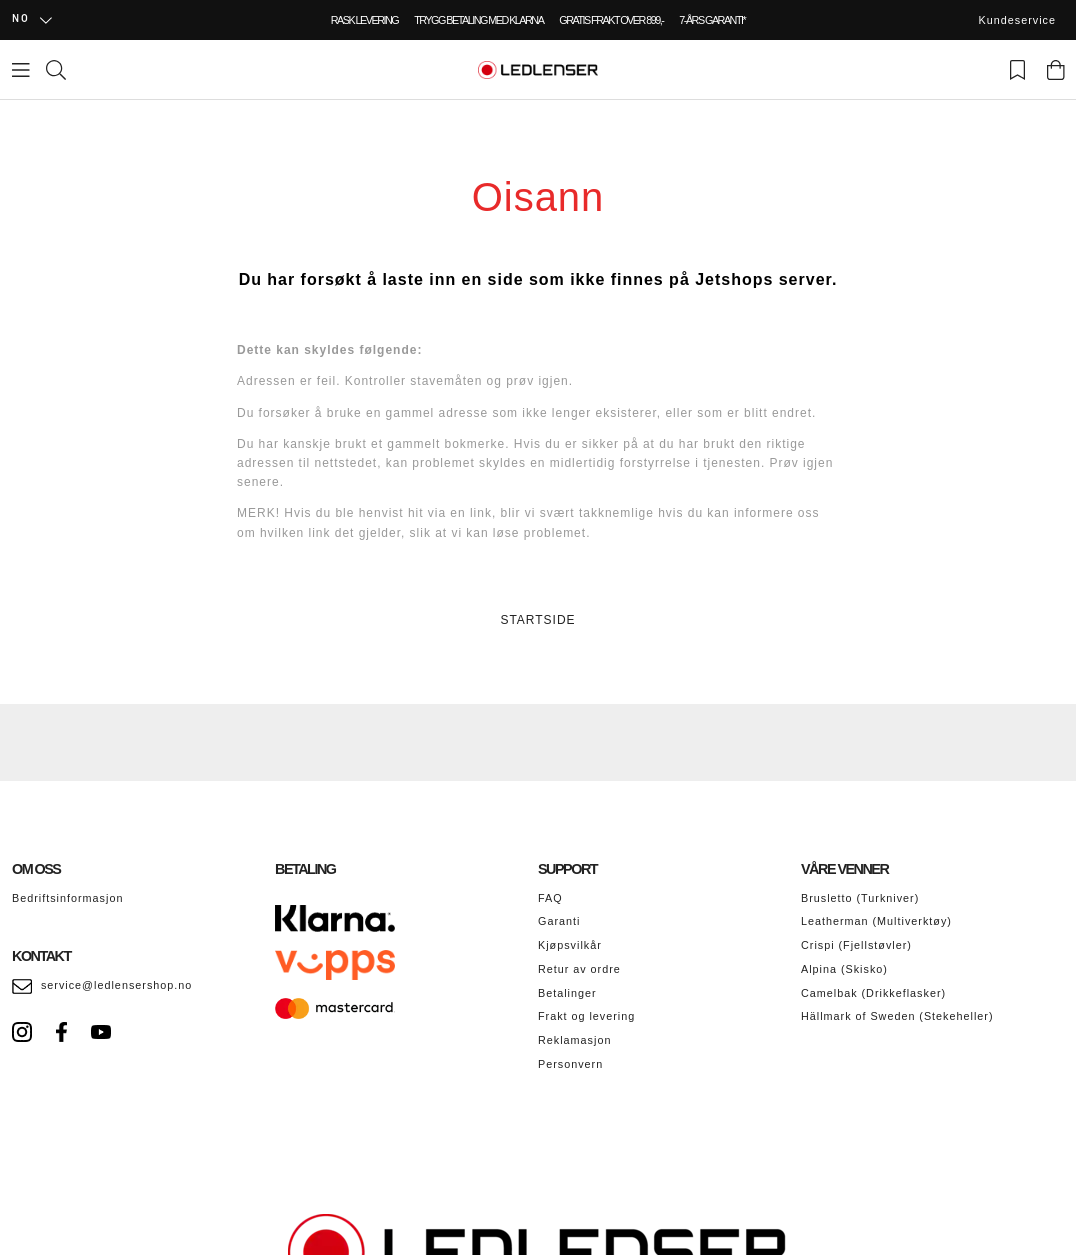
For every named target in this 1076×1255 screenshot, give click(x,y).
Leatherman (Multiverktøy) (876, 921)
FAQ (550, 898)
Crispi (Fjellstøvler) (856, 945)
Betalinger (567, 993)
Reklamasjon (574, 1040)
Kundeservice (1017, 20)
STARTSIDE (537, 620)
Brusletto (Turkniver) (860, 898)
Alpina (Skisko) (844, 969)
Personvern (570, 1064)
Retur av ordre (579, 969)
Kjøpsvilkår (570, 945)
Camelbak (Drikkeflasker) (873, 993)
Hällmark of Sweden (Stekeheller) (897, 1016)
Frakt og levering (586, 1016)
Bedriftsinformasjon (67, 898)
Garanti (559, 921)
